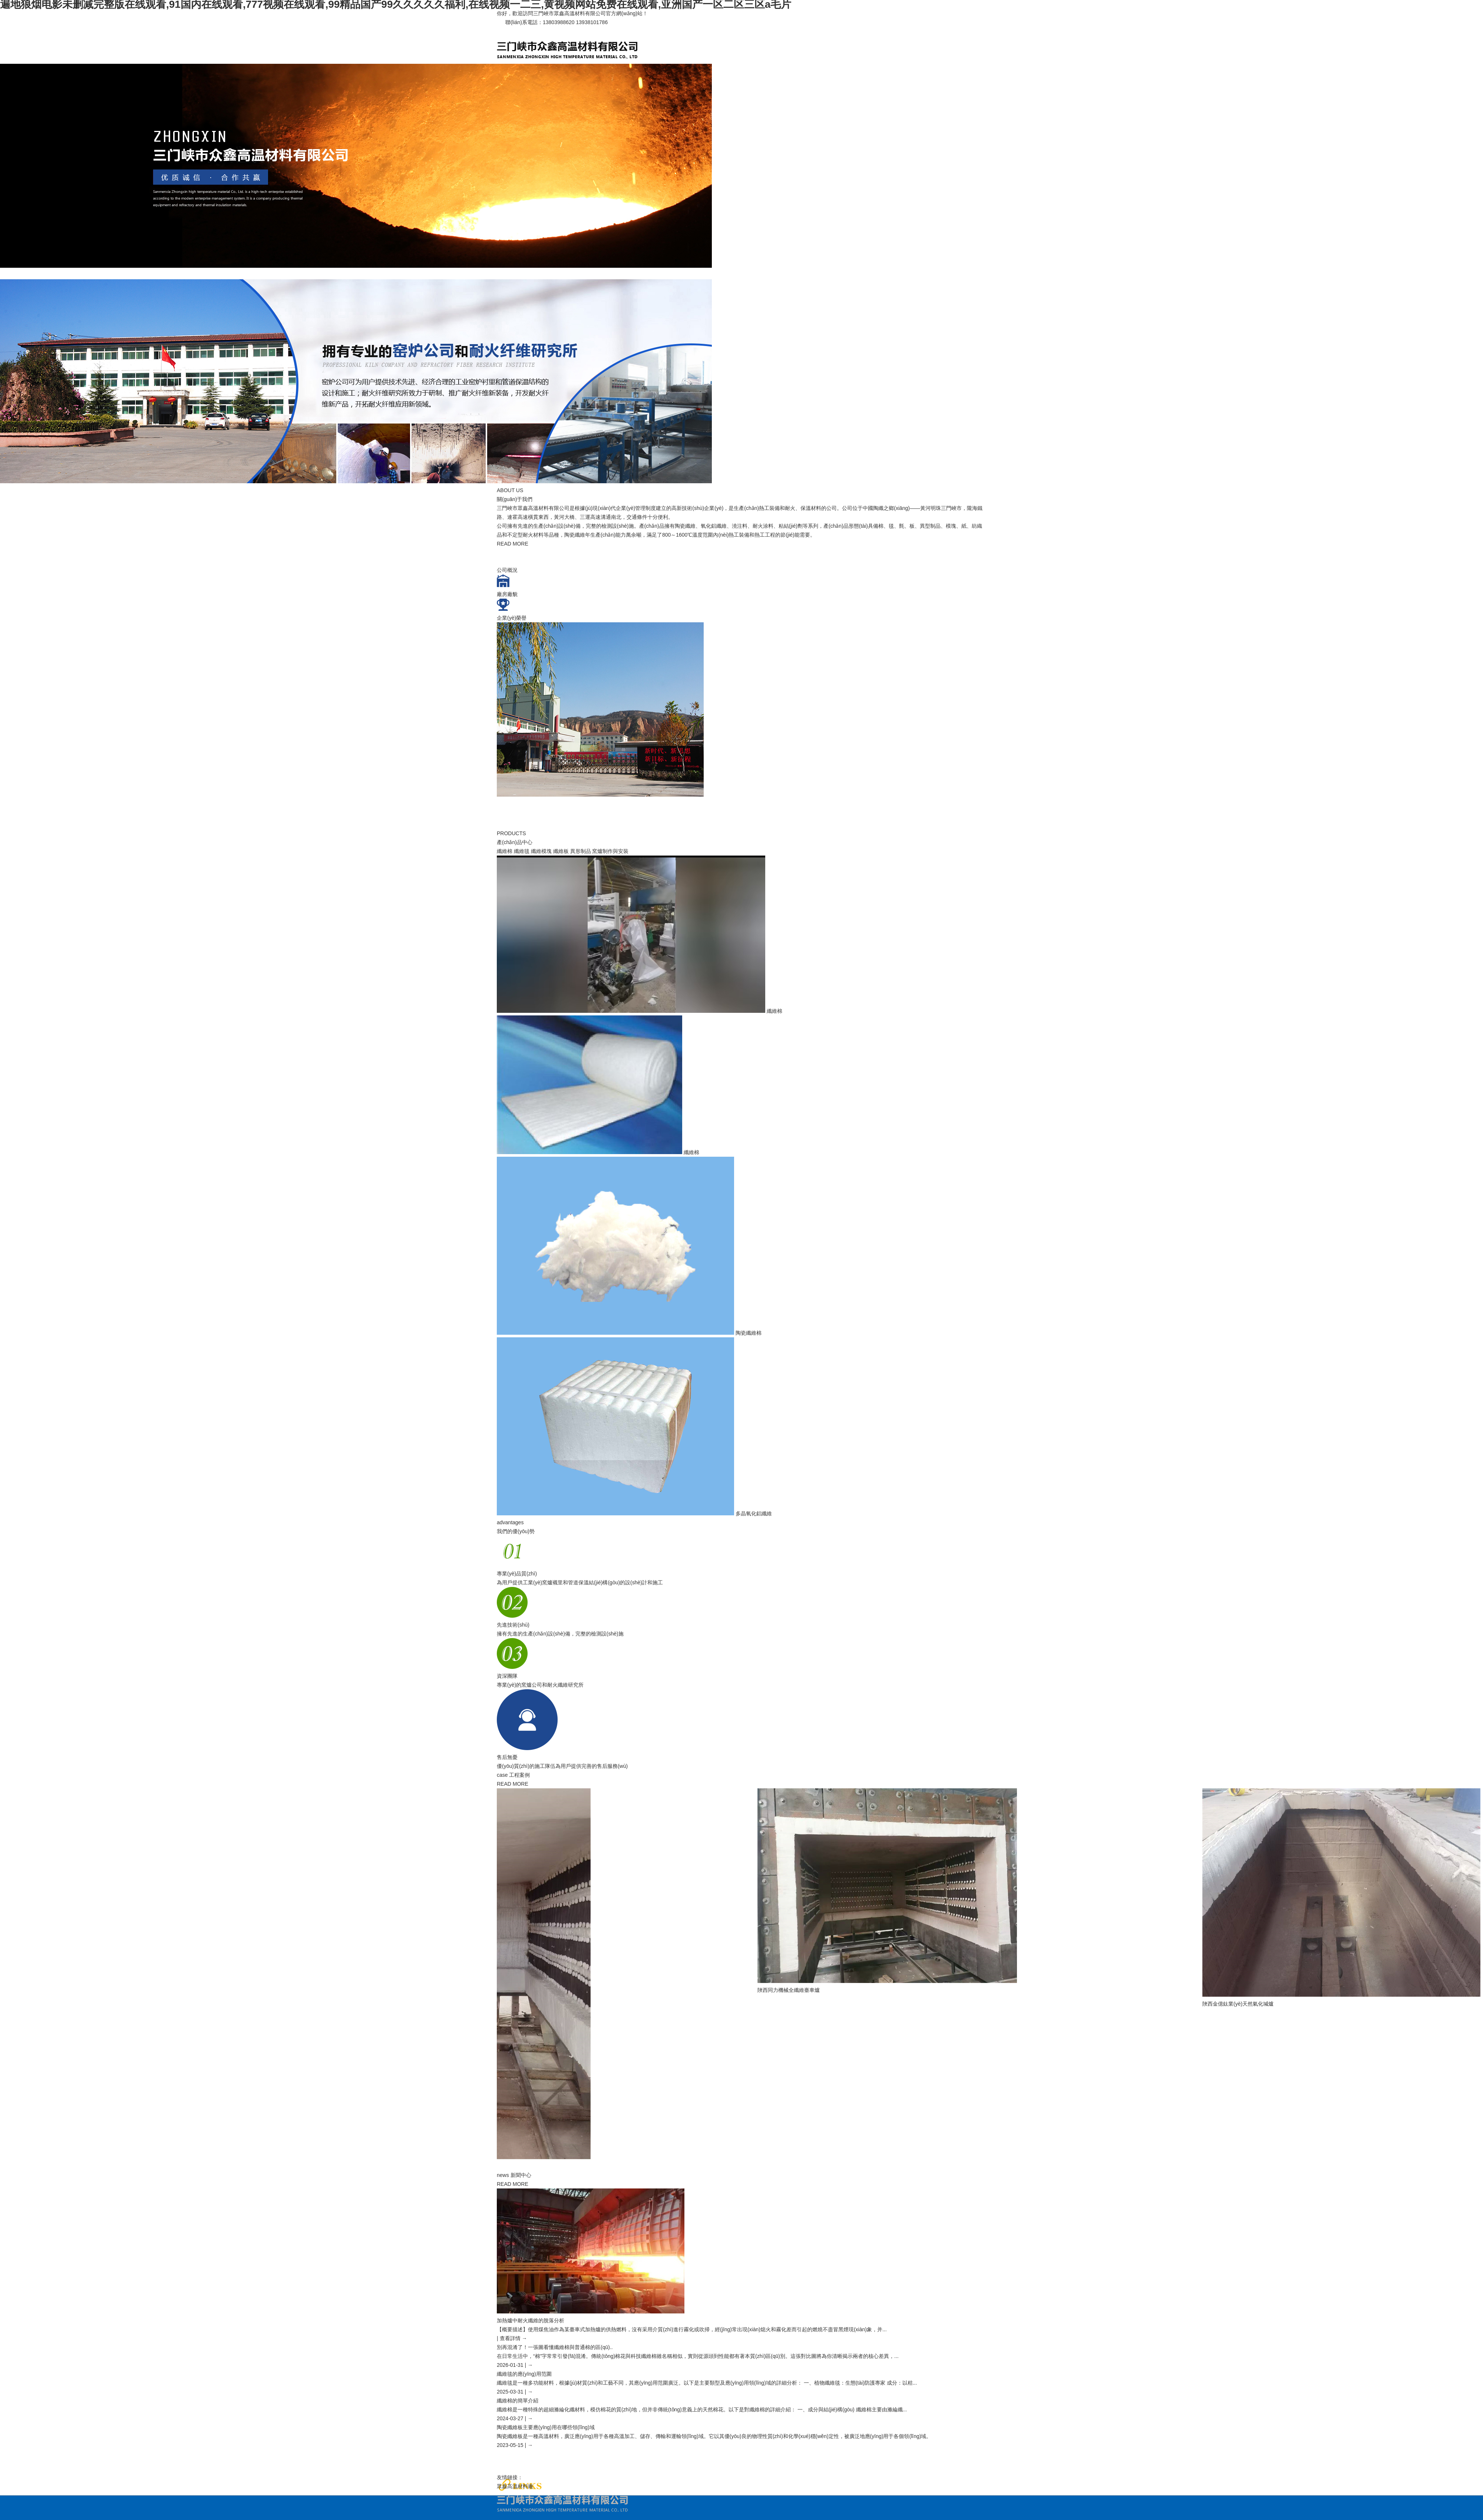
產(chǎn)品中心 (514, 842)
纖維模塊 (541, 851)
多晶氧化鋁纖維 (754, 1513)
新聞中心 (521, 2175)
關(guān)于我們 (514, 499)
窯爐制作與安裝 (610, 851)
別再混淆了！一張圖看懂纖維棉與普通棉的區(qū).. (555, 2347)
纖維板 (561, 851)
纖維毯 (521, 851)
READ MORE (512, 544)
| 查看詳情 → (512, 2338)
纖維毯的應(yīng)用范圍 (524, 2374)
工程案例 (519, 1775)
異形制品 (580, 851)
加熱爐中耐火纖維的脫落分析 (530, 2320)
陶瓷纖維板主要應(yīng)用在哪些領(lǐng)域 (546, 2427)
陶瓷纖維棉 (749, 1333)
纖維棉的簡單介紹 (517, 2401)
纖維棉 (504, 851)
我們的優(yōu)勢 (516, 1531)
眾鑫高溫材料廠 (515, 2486)
